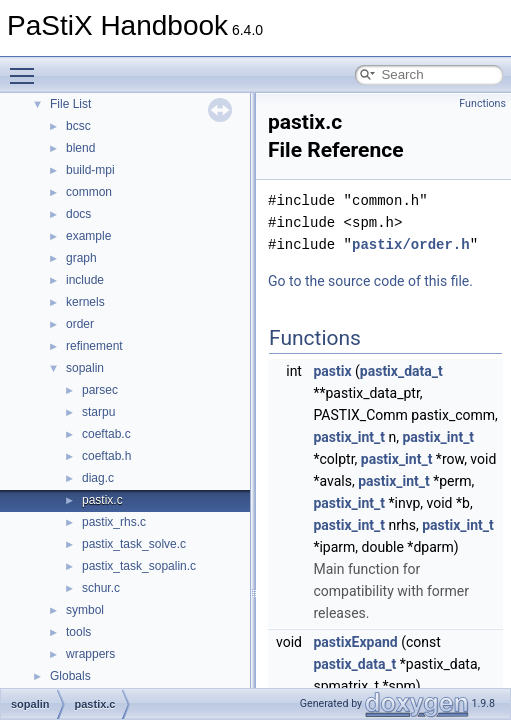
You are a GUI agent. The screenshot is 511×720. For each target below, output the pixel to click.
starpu (98, 412)
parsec (100, 390)
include (85, 280)
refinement (94, 346)
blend (80, 148)
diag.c (98, 478)
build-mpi (90, 170)
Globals (70, 676)
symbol (85, 610)
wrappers (90, 654)
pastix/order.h (411, 244)
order (80, 324)
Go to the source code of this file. (370, 281)
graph (81, 258)
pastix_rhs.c (114, 522)
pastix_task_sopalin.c (139, 566)
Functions (482, 103)
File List (70, 104)
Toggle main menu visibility (27, 67)
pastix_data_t (401, 371)
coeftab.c (106, 434)
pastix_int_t (349, 437)
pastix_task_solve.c (134, 544)
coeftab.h (106, 456)
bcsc (78, 126)
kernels (85, 302)
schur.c (101, 588)
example (88, 236)
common (89, 192)
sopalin (85, 368)
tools (78, 632)
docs (78, 214)
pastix (332, 371)
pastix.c (102, 500)
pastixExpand (355, 642)
